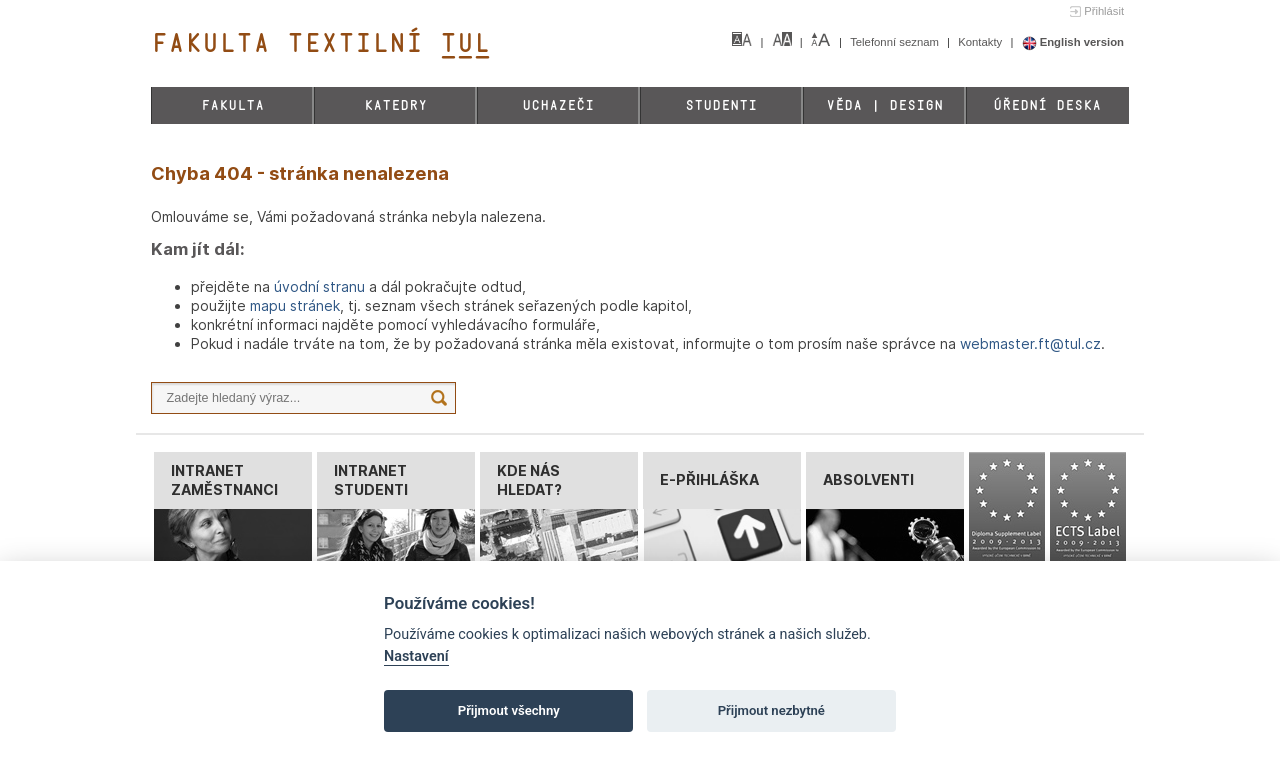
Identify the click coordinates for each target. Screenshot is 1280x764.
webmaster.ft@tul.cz (1030, 343)
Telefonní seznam (896, 42)
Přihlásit (1104, 11)
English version (1073, 42)
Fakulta (232, 105)
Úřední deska (1047, 105)
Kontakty (981, 42)
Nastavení (416, 656)
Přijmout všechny (509, 710)
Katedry (395, 105)
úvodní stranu (319, 286)
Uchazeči (558, 105)
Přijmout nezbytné (771, 710)
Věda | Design (884, 105)
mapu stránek (295, 305)
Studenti (721, 105)
